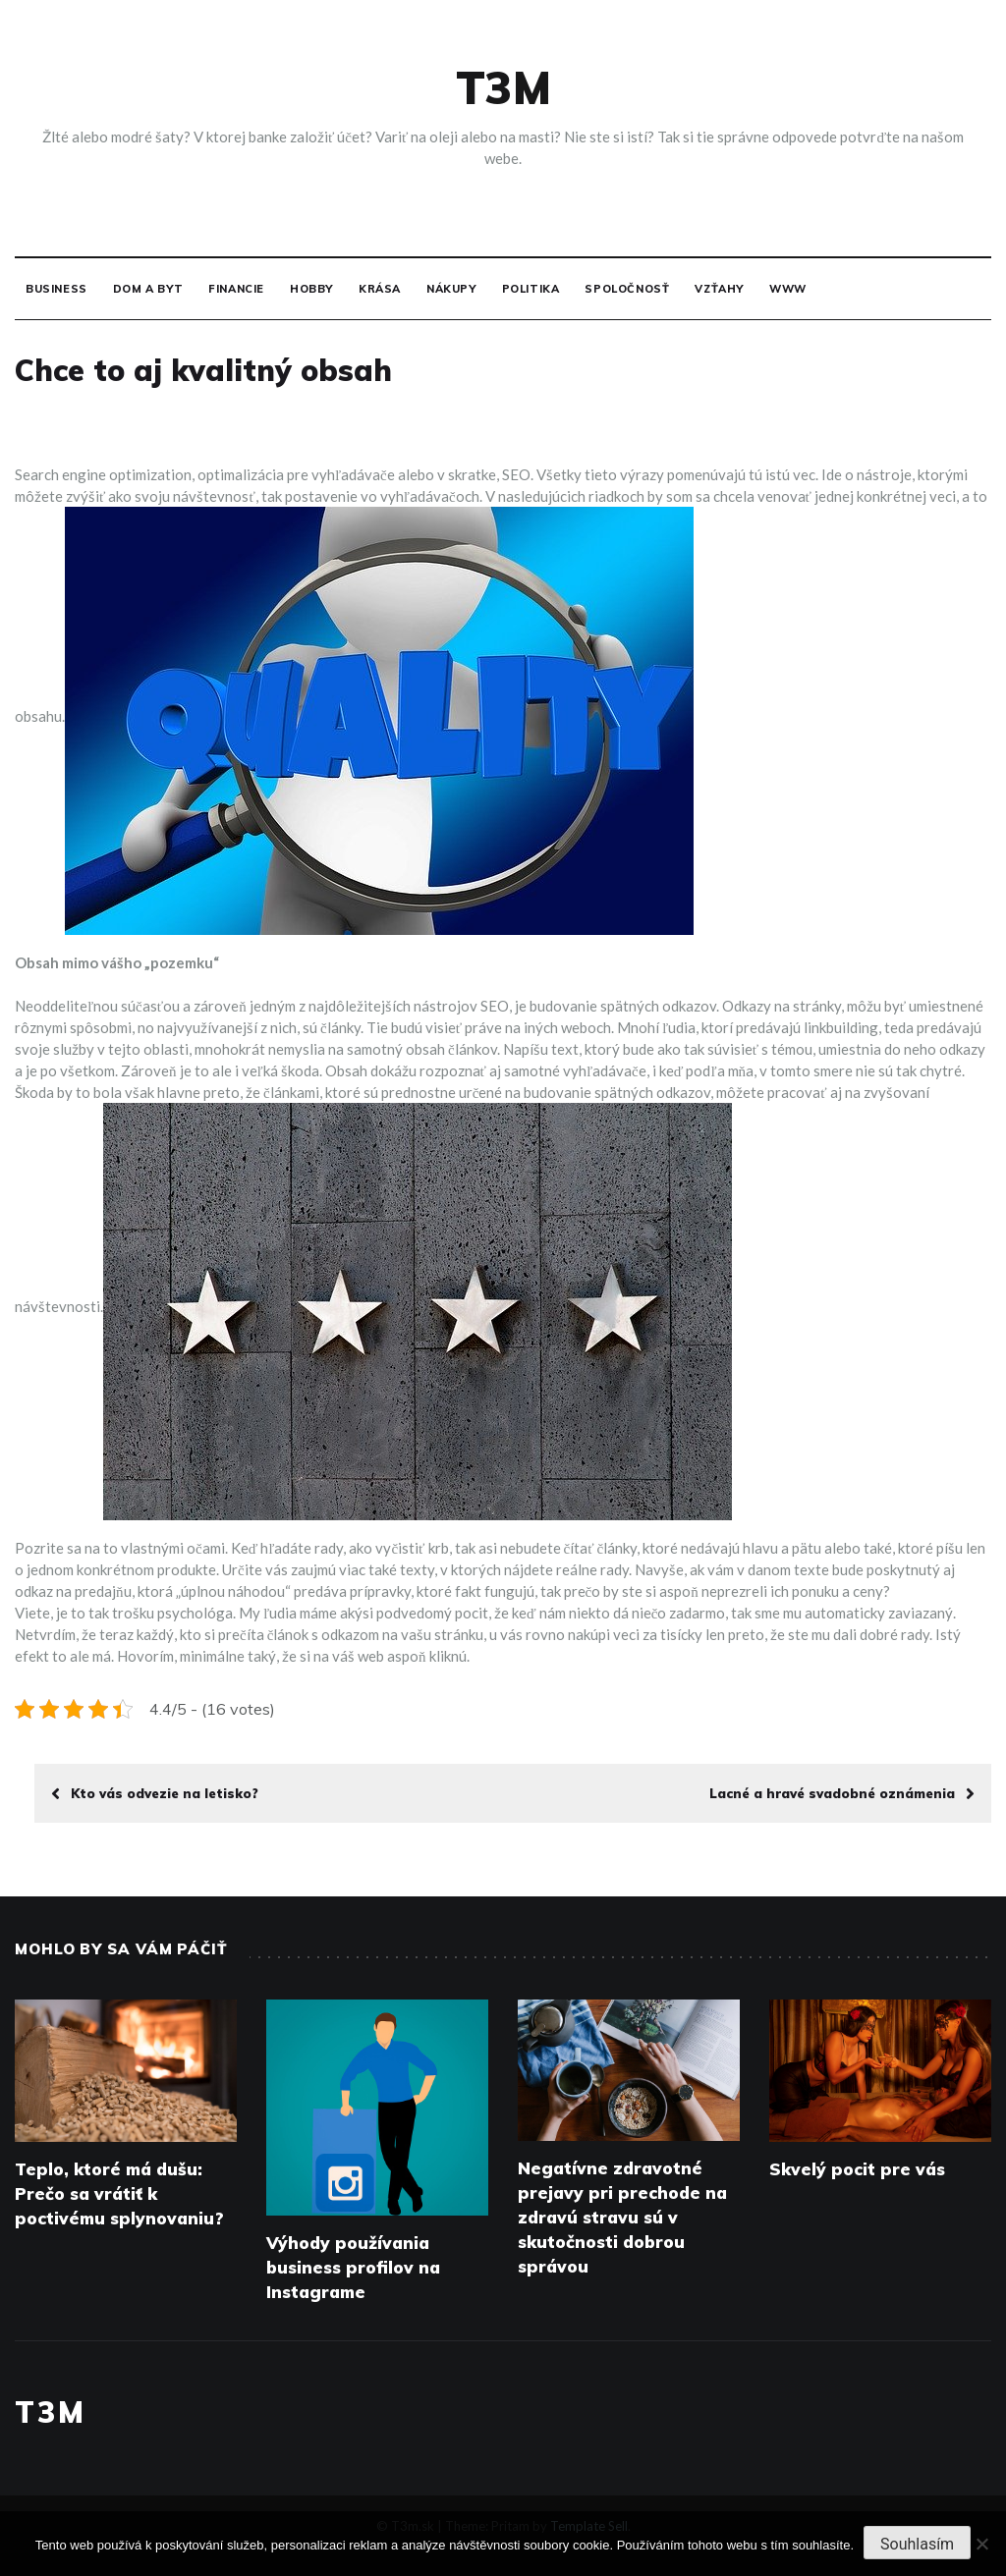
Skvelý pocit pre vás (857, 2169)
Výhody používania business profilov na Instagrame (353, 2267)
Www (788, 289)
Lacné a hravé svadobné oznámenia (842, 1793)
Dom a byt (148, 289)
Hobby (311, 289)
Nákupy (451, 289)
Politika (531, 289)
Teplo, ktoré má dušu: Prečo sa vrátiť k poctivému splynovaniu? (119, 2193)
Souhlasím (917, 2544)
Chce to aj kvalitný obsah (203, 370)
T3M (503, 87)
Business (56, 289)
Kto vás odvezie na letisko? (154, 1793)
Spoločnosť (627, 289)
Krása (380, 289)
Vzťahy (719, 289)
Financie (236, 289)
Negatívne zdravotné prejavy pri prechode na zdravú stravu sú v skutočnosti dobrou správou (622, 2217)
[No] (981, 2543)
